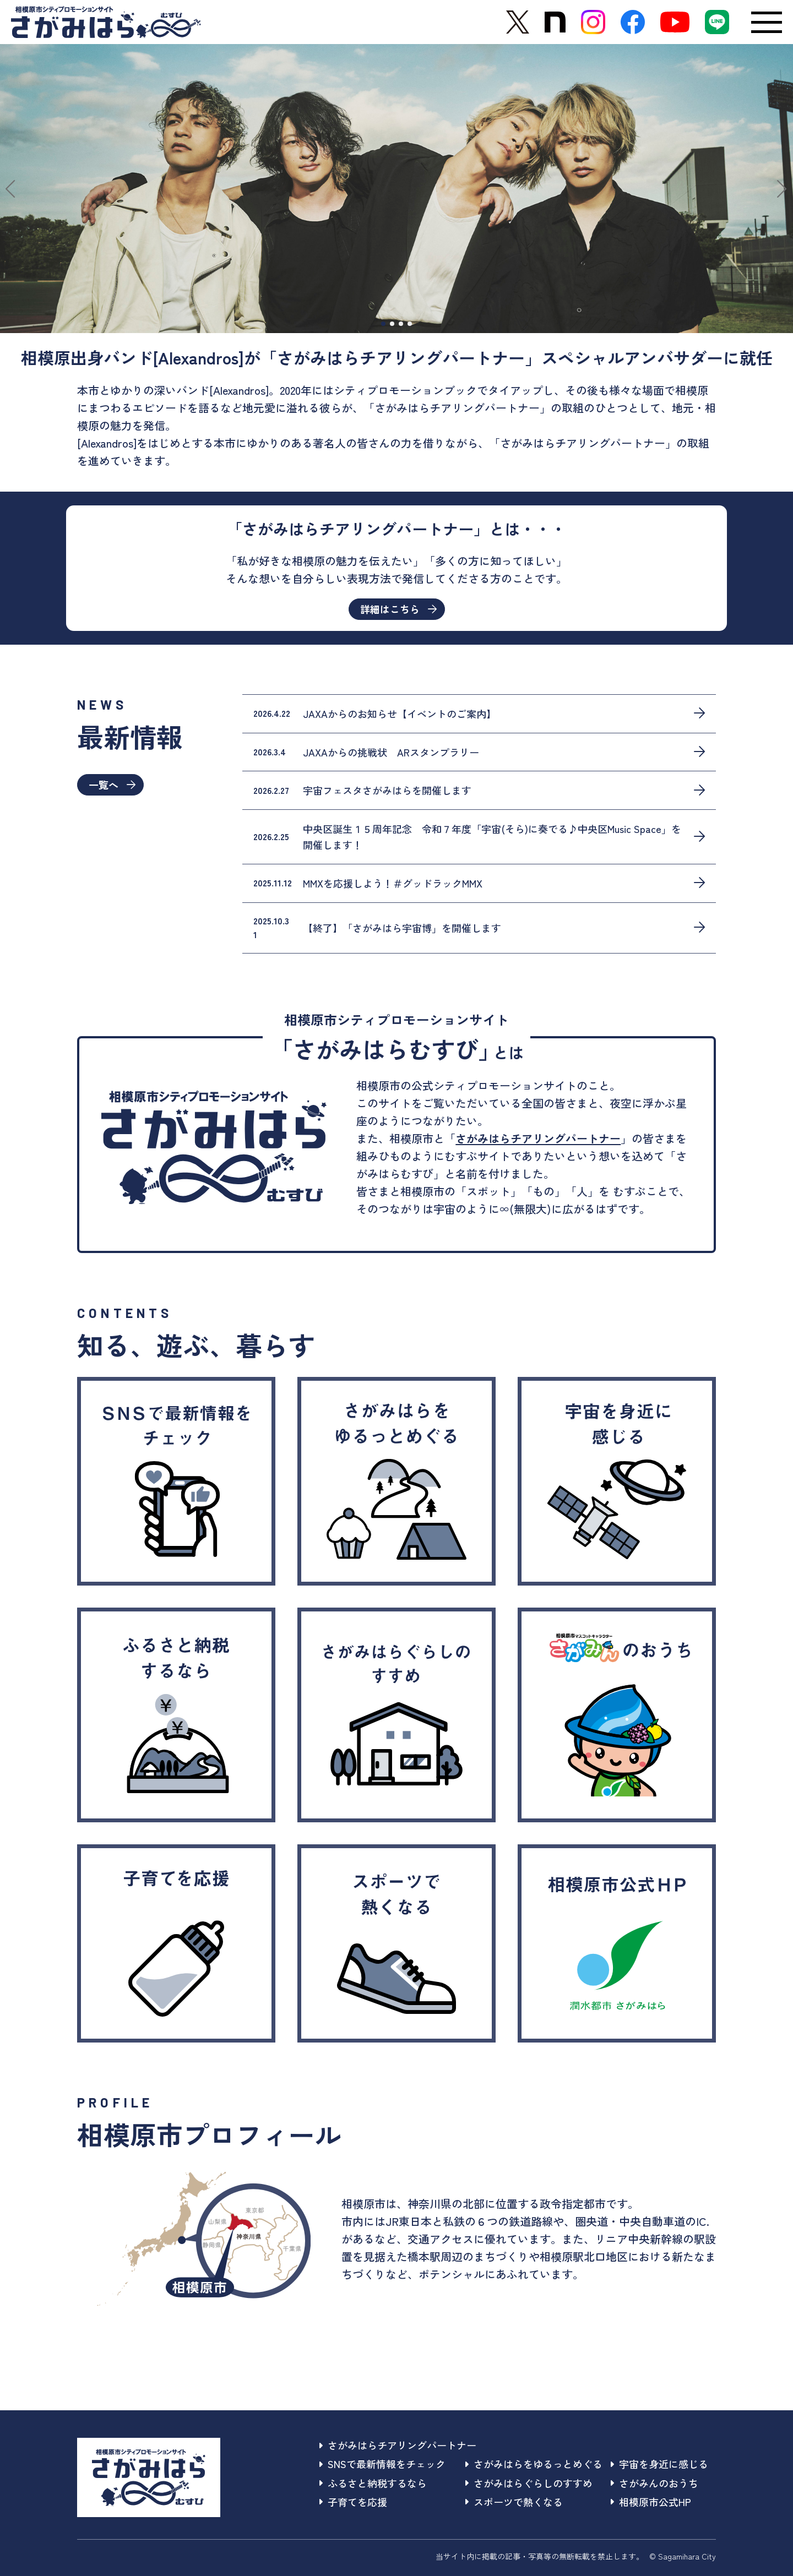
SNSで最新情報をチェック (382, 2464)
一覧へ (112, 784)
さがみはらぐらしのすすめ (529, 2483)
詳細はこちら (398, 609)
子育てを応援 (353, 2502)
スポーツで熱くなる (514, 2502)
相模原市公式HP (651, 2502)
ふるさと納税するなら (373, 2483)
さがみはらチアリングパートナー (538, 1138)
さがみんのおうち (654, 2483)
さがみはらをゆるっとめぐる (533, 2464)
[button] (13, 189)
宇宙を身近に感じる (659, 2464)
